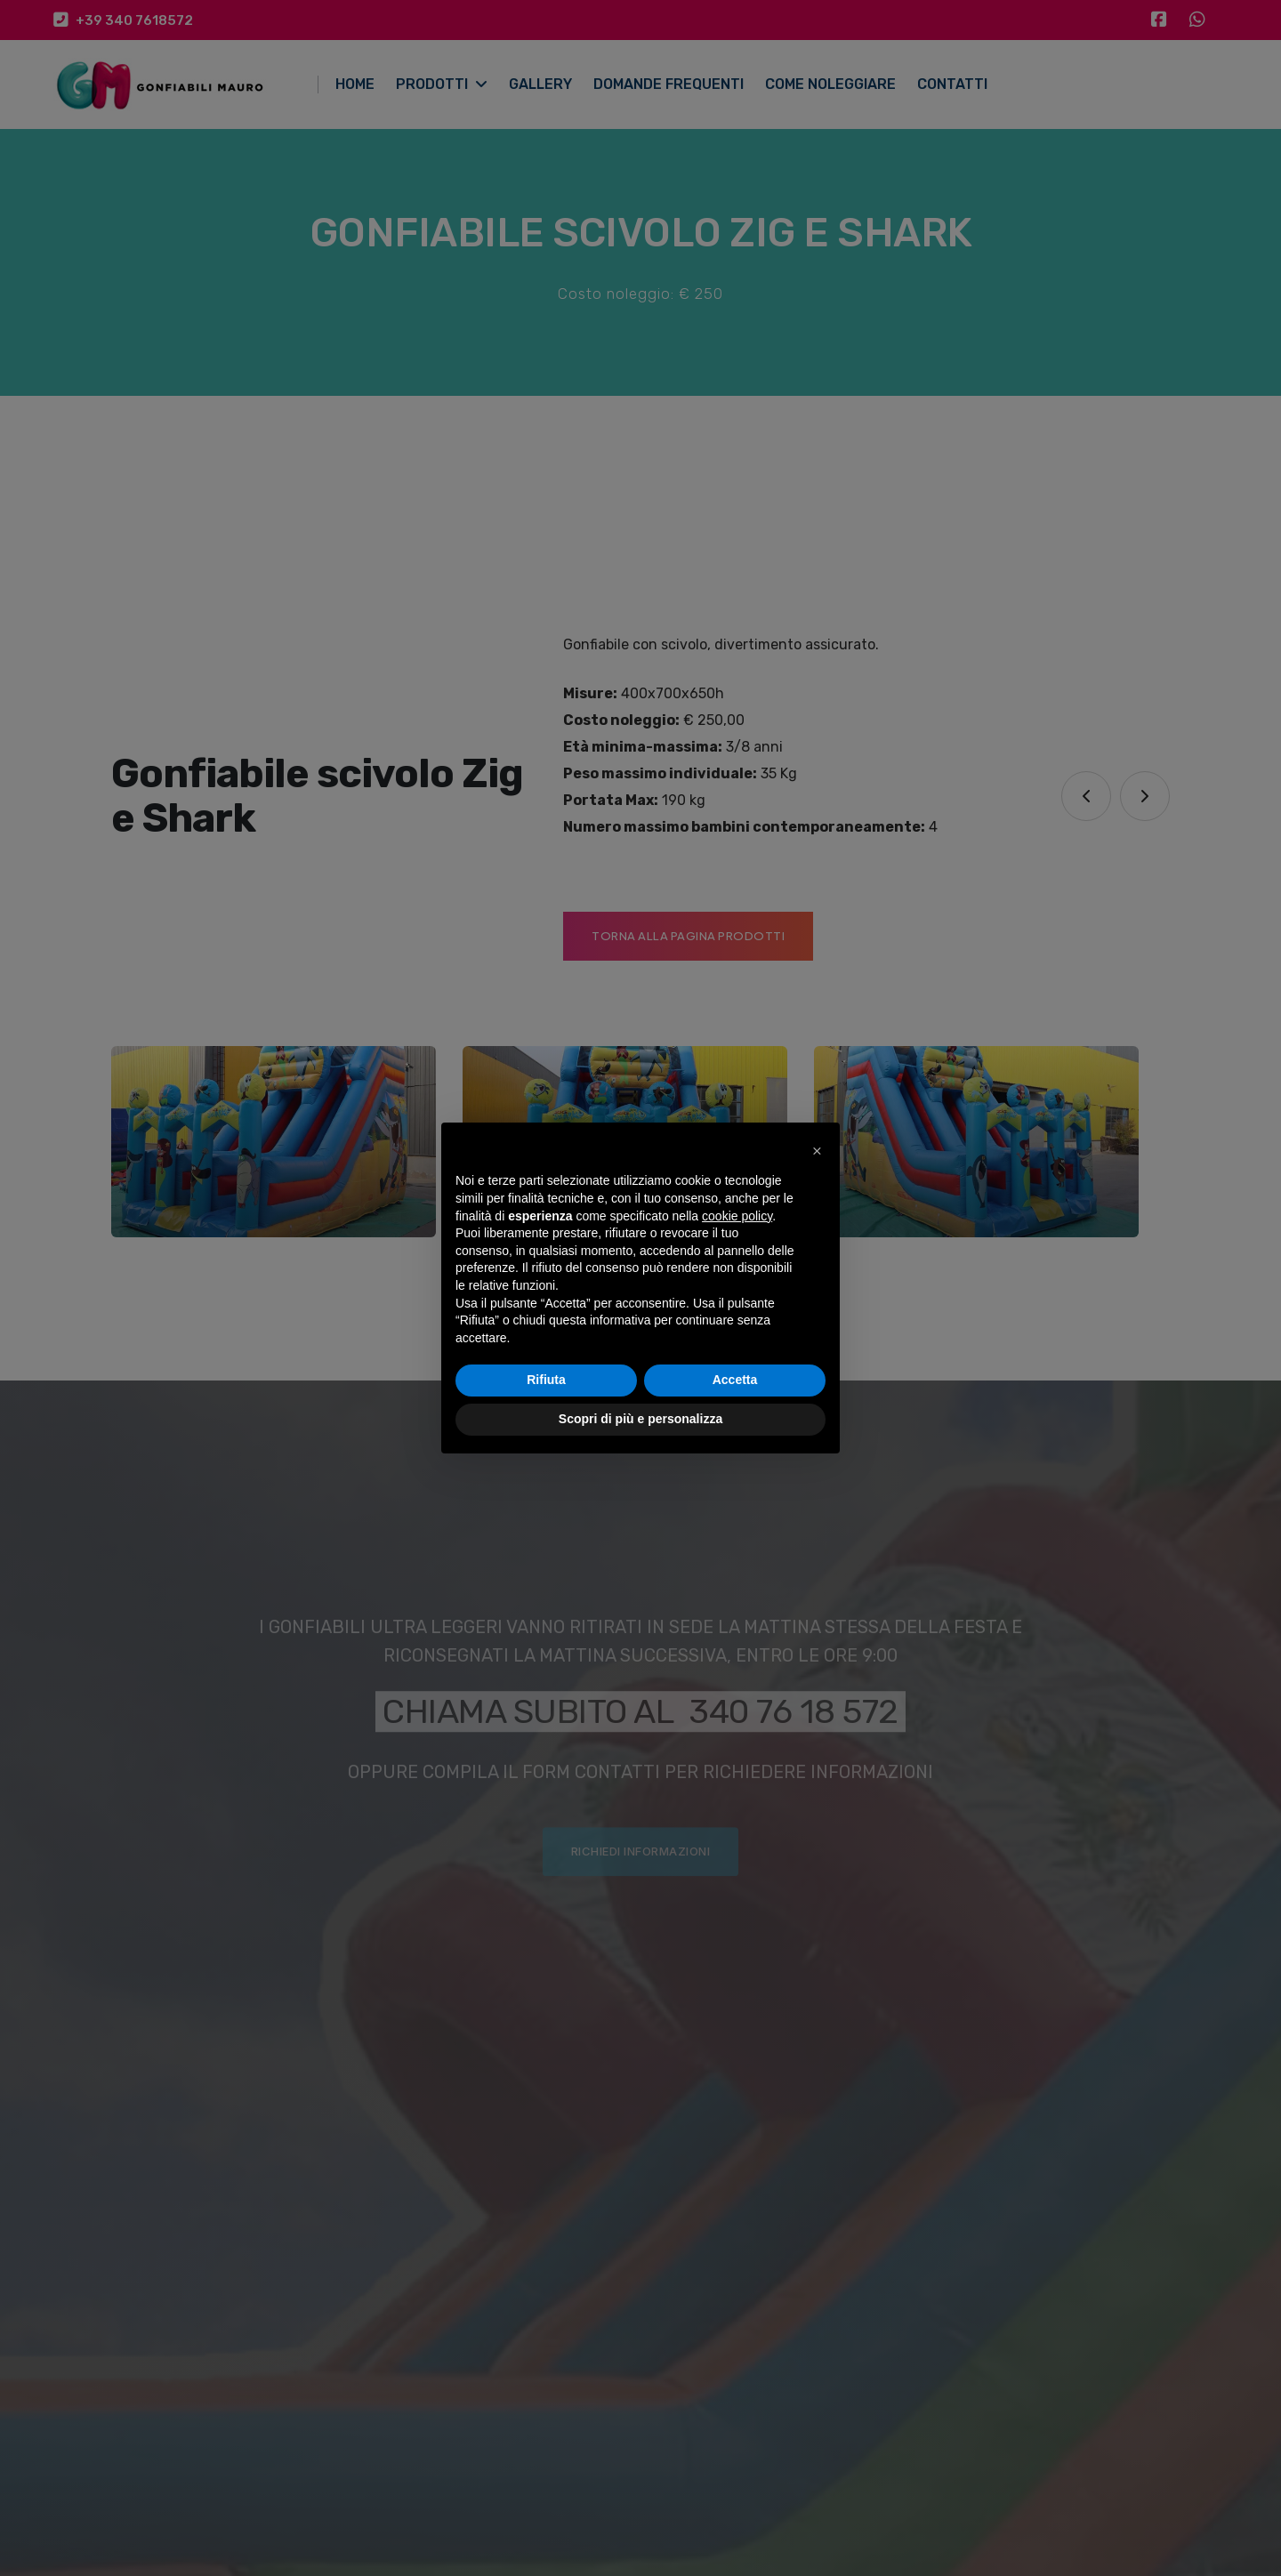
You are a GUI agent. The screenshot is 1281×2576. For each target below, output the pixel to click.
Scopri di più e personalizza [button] (640, 1419)
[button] (816, 1151)
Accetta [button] (735, 1380)
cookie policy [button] (737, 1216)
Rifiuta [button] (546, 1380)
